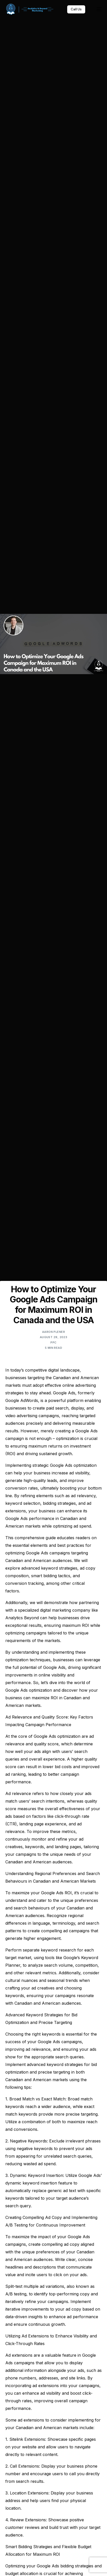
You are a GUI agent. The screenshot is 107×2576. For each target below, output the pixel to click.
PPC (53, 1342)
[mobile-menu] (97, 9)
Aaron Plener (53, 1332)
